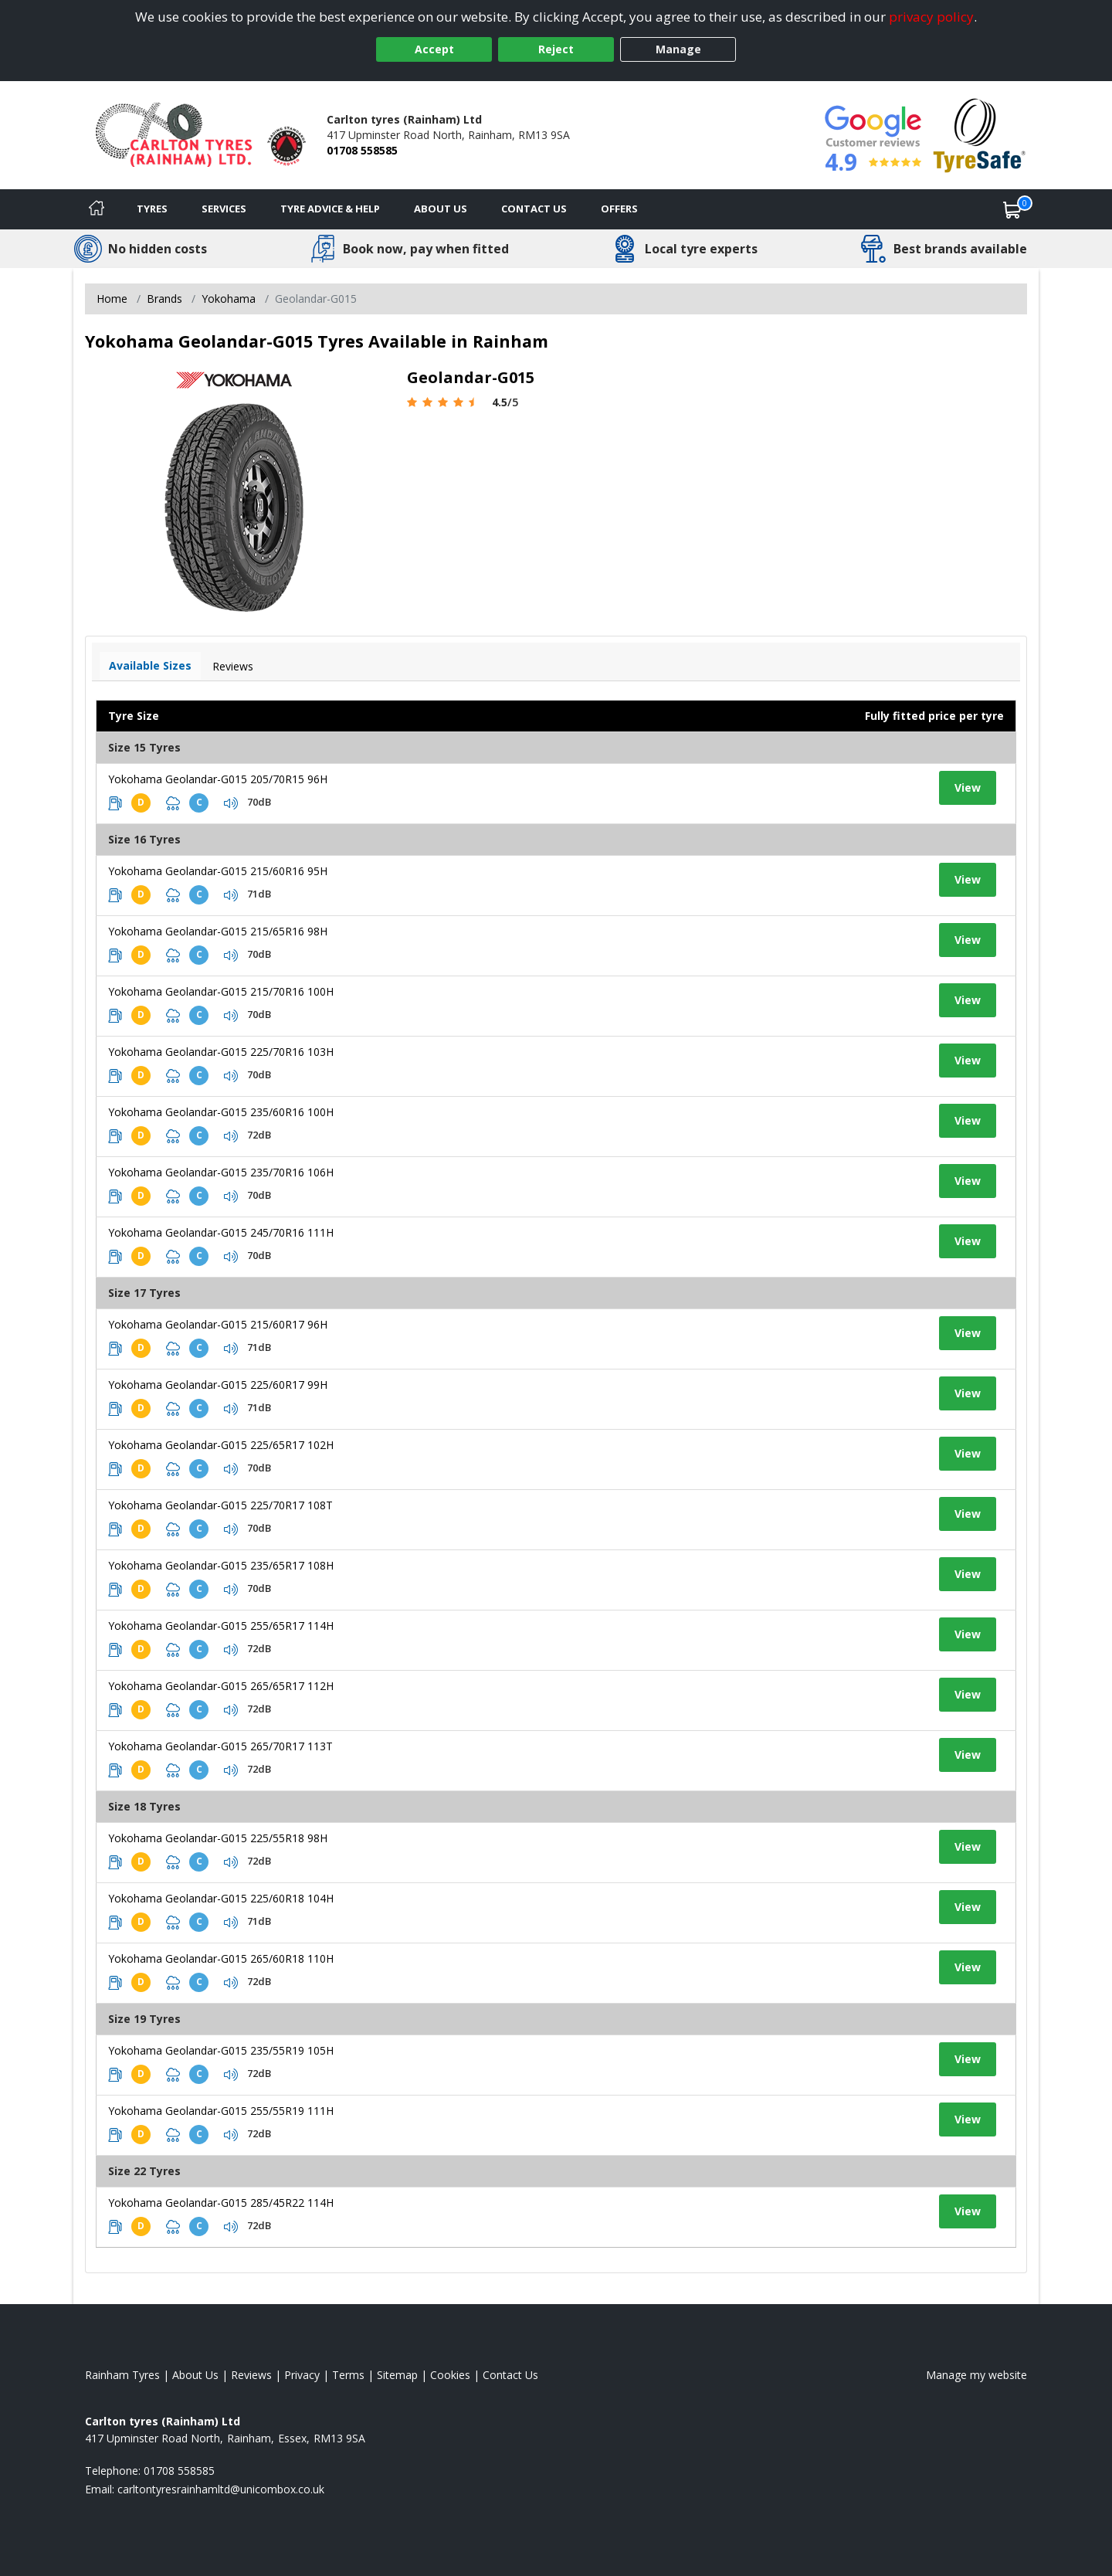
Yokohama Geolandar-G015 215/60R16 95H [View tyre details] (217, 871)
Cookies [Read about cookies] (450, 2374)
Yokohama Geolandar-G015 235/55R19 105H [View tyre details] (221, 2050)
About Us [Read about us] (195, 2374)
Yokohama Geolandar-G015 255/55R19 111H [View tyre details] (221, 2110)
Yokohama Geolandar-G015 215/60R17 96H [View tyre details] (217, 1324)
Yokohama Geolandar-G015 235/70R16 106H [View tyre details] (221, 1172)
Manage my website (976, 2374)
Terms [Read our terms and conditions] (348, 2374)
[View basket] (1012, 209)
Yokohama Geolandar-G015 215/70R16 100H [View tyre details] (221, 991)
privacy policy (931, 16)
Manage (678, 49)
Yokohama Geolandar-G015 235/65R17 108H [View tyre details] (221, 1565)
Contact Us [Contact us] (534, 209)
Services (224, 209)
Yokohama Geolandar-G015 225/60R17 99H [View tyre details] (217, 1384)
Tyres (152, 209)
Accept (434, 49)
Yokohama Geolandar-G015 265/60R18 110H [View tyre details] (221, 1958)
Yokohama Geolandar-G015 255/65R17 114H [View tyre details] (221, 1625)
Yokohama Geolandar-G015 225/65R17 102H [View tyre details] (221, 1444)
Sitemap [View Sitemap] (397, 2374)
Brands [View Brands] (164, 298)
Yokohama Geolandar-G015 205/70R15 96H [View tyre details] (217, 779)
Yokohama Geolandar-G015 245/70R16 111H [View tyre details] (221, 1232)
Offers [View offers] (619, 209)
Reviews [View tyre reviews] (232, 666)
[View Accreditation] (979, 134)
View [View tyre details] (967, 787)
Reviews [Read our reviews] (251, 2374)
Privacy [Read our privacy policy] (302, 2374)
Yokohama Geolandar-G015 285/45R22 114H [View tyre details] (221, 2202)
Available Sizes (150, 665)
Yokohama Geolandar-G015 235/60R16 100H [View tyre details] (221, 1112)
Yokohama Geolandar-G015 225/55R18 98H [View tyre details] (217, 1838)
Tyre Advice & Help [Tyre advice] (330, 209)
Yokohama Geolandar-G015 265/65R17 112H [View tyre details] (221, 1685)
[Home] (96, 209)
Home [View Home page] (112, 298)
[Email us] (220, 2489)
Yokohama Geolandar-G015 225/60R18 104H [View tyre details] (221, 1898)
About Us (440, 209)
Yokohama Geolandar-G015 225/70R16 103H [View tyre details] (221, 1051)
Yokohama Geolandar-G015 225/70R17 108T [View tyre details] (220, 1505)
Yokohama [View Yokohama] (229, 298)
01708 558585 (362, 150)
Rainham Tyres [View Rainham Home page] (122, 2374)
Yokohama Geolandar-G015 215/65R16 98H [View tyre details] (217, 931)
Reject (556, 49)
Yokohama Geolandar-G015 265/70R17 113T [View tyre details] (220, 1746)
